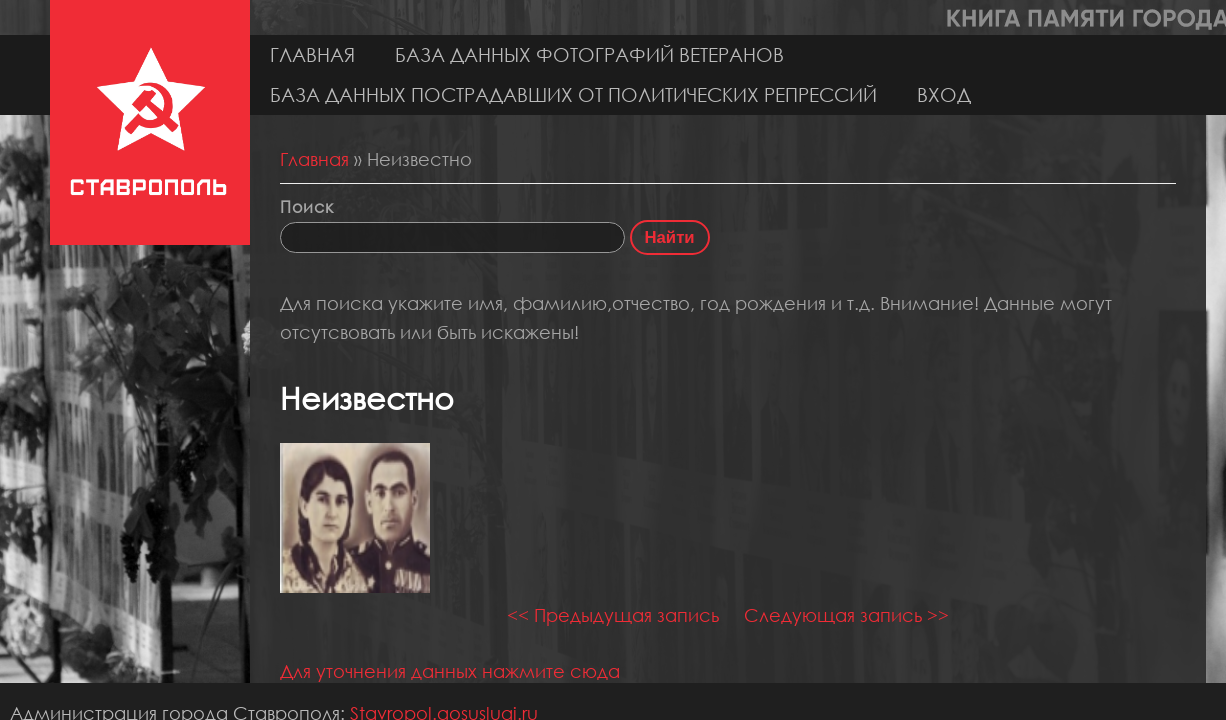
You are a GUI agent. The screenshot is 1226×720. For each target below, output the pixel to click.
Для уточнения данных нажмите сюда (450, 671)
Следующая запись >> (846, 615)
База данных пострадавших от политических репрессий (573, 94)
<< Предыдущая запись (613, 615)
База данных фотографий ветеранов (589, 54)
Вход (944, 94)
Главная (312, 54)
